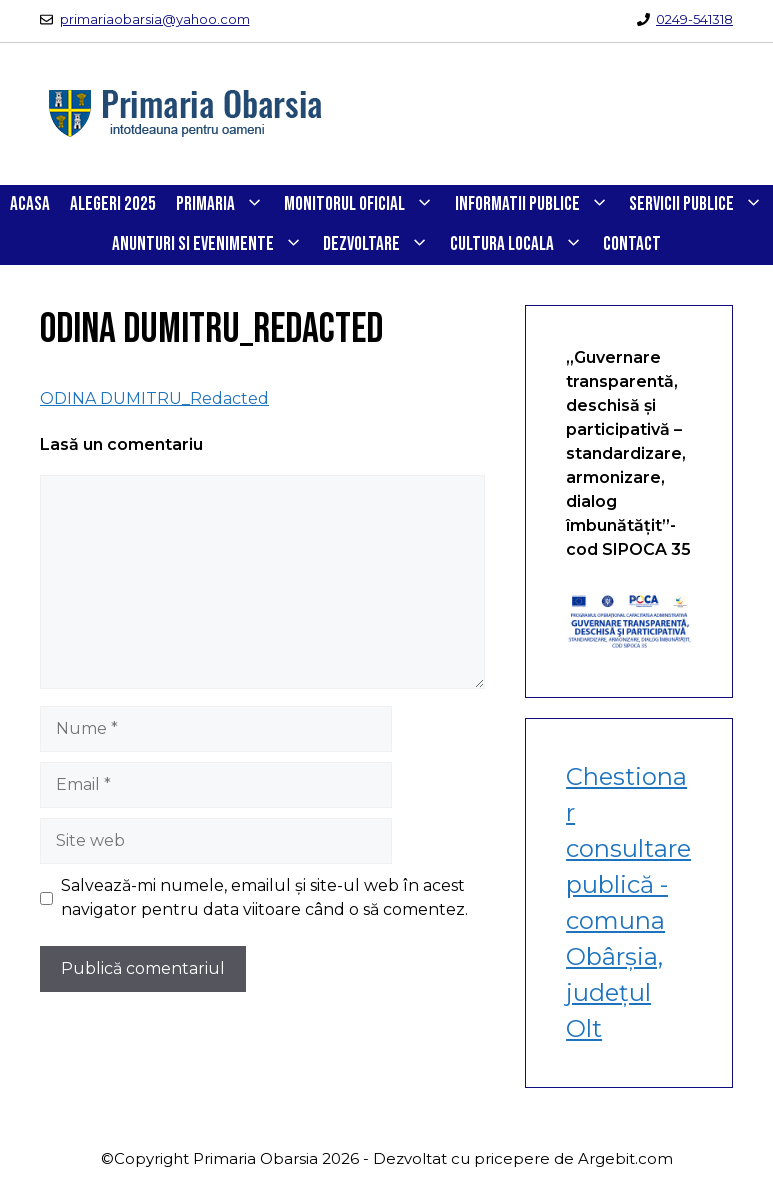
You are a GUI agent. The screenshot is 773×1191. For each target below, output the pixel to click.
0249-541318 (694, 19)
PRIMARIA (225, 205)
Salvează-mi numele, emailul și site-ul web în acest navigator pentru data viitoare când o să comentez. (264, 897)
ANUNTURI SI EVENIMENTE (212, 245)
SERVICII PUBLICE (701, 205)
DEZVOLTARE (381, 245)
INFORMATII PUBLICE (537, 205)
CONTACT (632, 244)
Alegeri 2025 (113, 204)
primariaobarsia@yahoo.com (155, 19)
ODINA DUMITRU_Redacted (154, 398)
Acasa (30, 204)
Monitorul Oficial (364, 205)
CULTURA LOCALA (521, 245)
